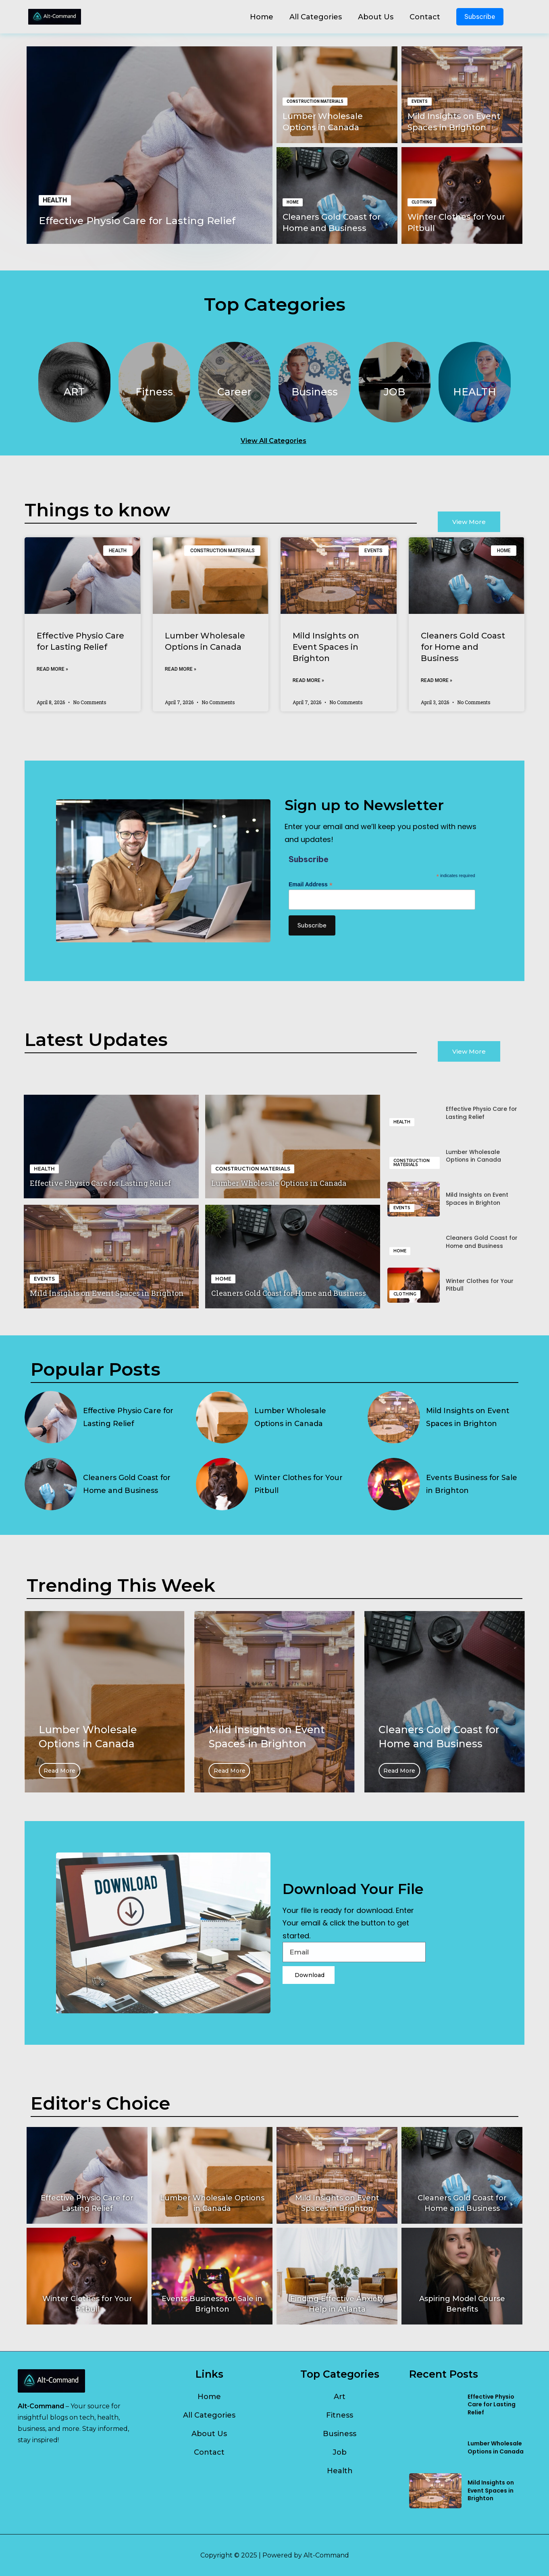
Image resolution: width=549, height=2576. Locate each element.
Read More (102, 1770)
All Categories (315, 16)
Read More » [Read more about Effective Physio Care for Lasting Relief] (52, 669)
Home (261, 16)
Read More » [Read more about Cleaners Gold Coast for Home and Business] (436, 680)
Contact (425, 16)
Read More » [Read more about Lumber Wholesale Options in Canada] (180, 669)
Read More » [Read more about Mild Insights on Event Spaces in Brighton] (308, 680)
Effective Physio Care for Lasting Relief (139, 220)
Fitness (339, 2415)
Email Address (311, 884)
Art (339, 2396)
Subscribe (479, 16)
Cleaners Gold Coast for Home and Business (463, 647)
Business (339, 2433)
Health (340, 2470)
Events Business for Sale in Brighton (472, 1484)
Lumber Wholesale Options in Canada (278, 1183)
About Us (375, 16)
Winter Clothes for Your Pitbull (480, 1285)
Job (340, 2452)
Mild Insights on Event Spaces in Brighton (326, 647)
